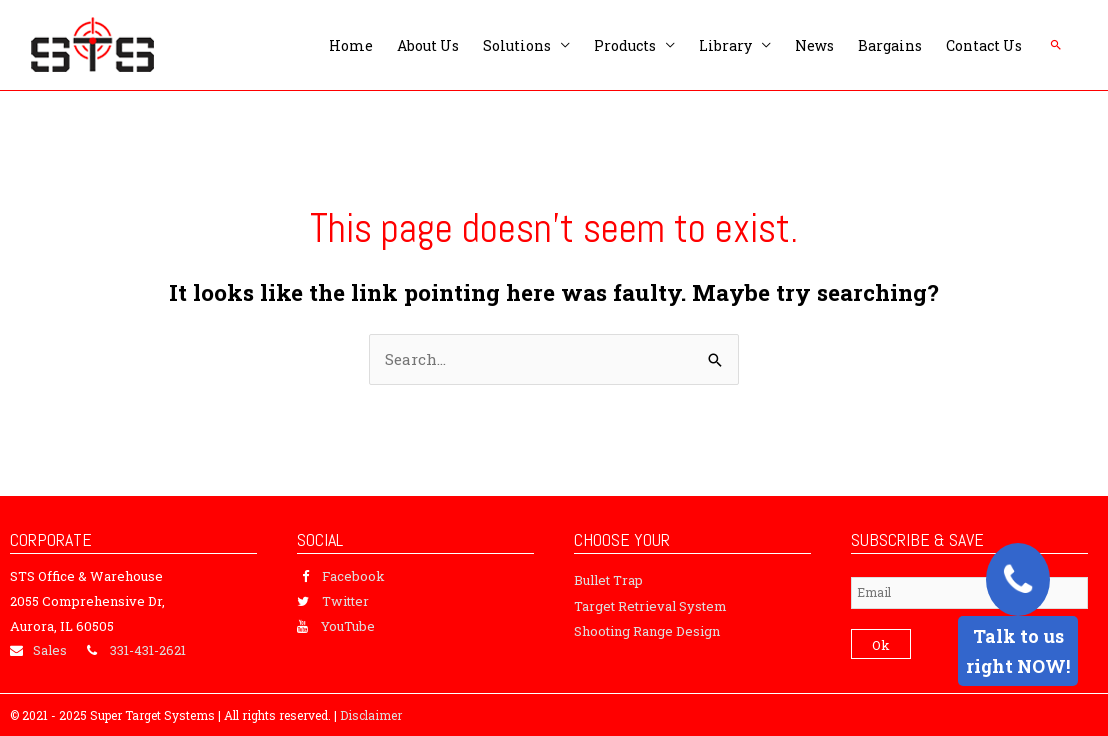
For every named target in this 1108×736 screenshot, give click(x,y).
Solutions (517, 45)
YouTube (348, 626)
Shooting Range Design (647, 631)
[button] (1056, 45)
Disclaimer (371, 715)
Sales (50, 650)
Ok (881, 645)
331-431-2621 (148, 650)
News (814, 45)
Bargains (890, 45)
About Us (428, 45)
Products (625, 45)
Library (725, 45)
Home (351, 45)
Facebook (353, 576)
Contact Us (984, 45)
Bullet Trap (608, 580)
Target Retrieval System (650, 606)
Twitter (345, 601)
